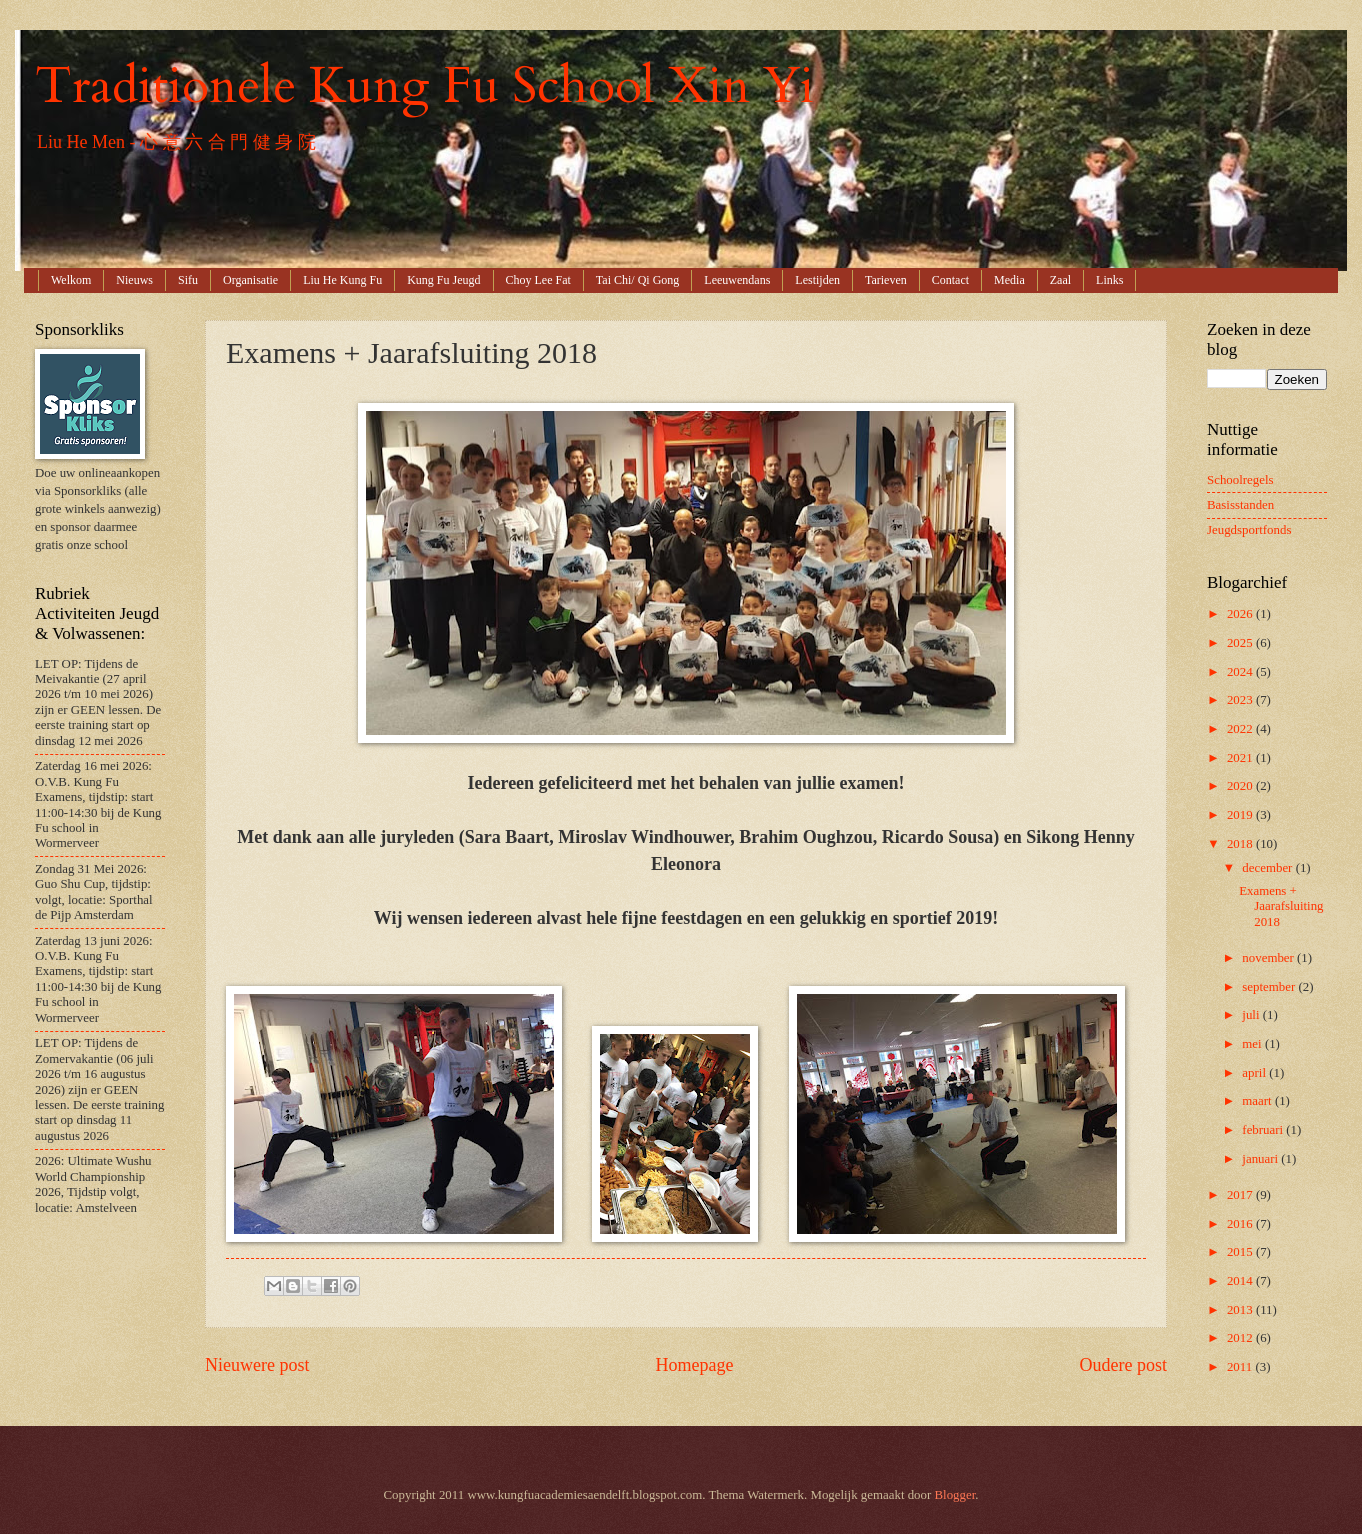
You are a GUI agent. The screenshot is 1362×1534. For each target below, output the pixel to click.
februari (1264, 1130)
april (1255, 1073)
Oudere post (1123, 1365)
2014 (1241, 1281)
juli (1252, 1015)
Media (1009, 280)
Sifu (188, 280)
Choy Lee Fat (538, 280)
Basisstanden (1240, 505)
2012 (1241, 1338)
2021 (1241, 758)
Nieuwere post (257, 1365)
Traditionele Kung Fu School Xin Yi (424, 86)
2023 (1241, 700)
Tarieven (886, 280)
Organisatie (250, 280)
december (1268, 868)
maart (1258, 1101)
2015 (1241, 1252)
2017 (1241, 1195)
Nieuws (134, 280)
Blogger (955, 1495)
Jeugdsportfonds (1249, 530)
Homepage (694, 1365)
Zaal (1060, 280)
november (1269, 958)
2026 (1241, 614)
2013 (1241, 1310)
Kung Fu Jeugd (443, 280)
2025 (1241, 643)
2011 (1241, 1367)
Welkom (71, 280)
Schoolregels (1240, 480)
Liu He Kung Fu (342, 280)
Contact (950, 280)
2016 (1241, 1224)
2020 (1241, 786)
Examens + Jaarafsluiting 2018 (1281, 906)
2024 (1241, 672)
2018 (1241, 844)
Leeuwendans (737, 280)
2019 (1241, 815)
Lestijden (817, 280)
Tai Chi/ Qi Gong (638, 280)
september (1270, 987)
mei (1253, 1044)
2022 (1241, 729)
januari (1261, 1159)
